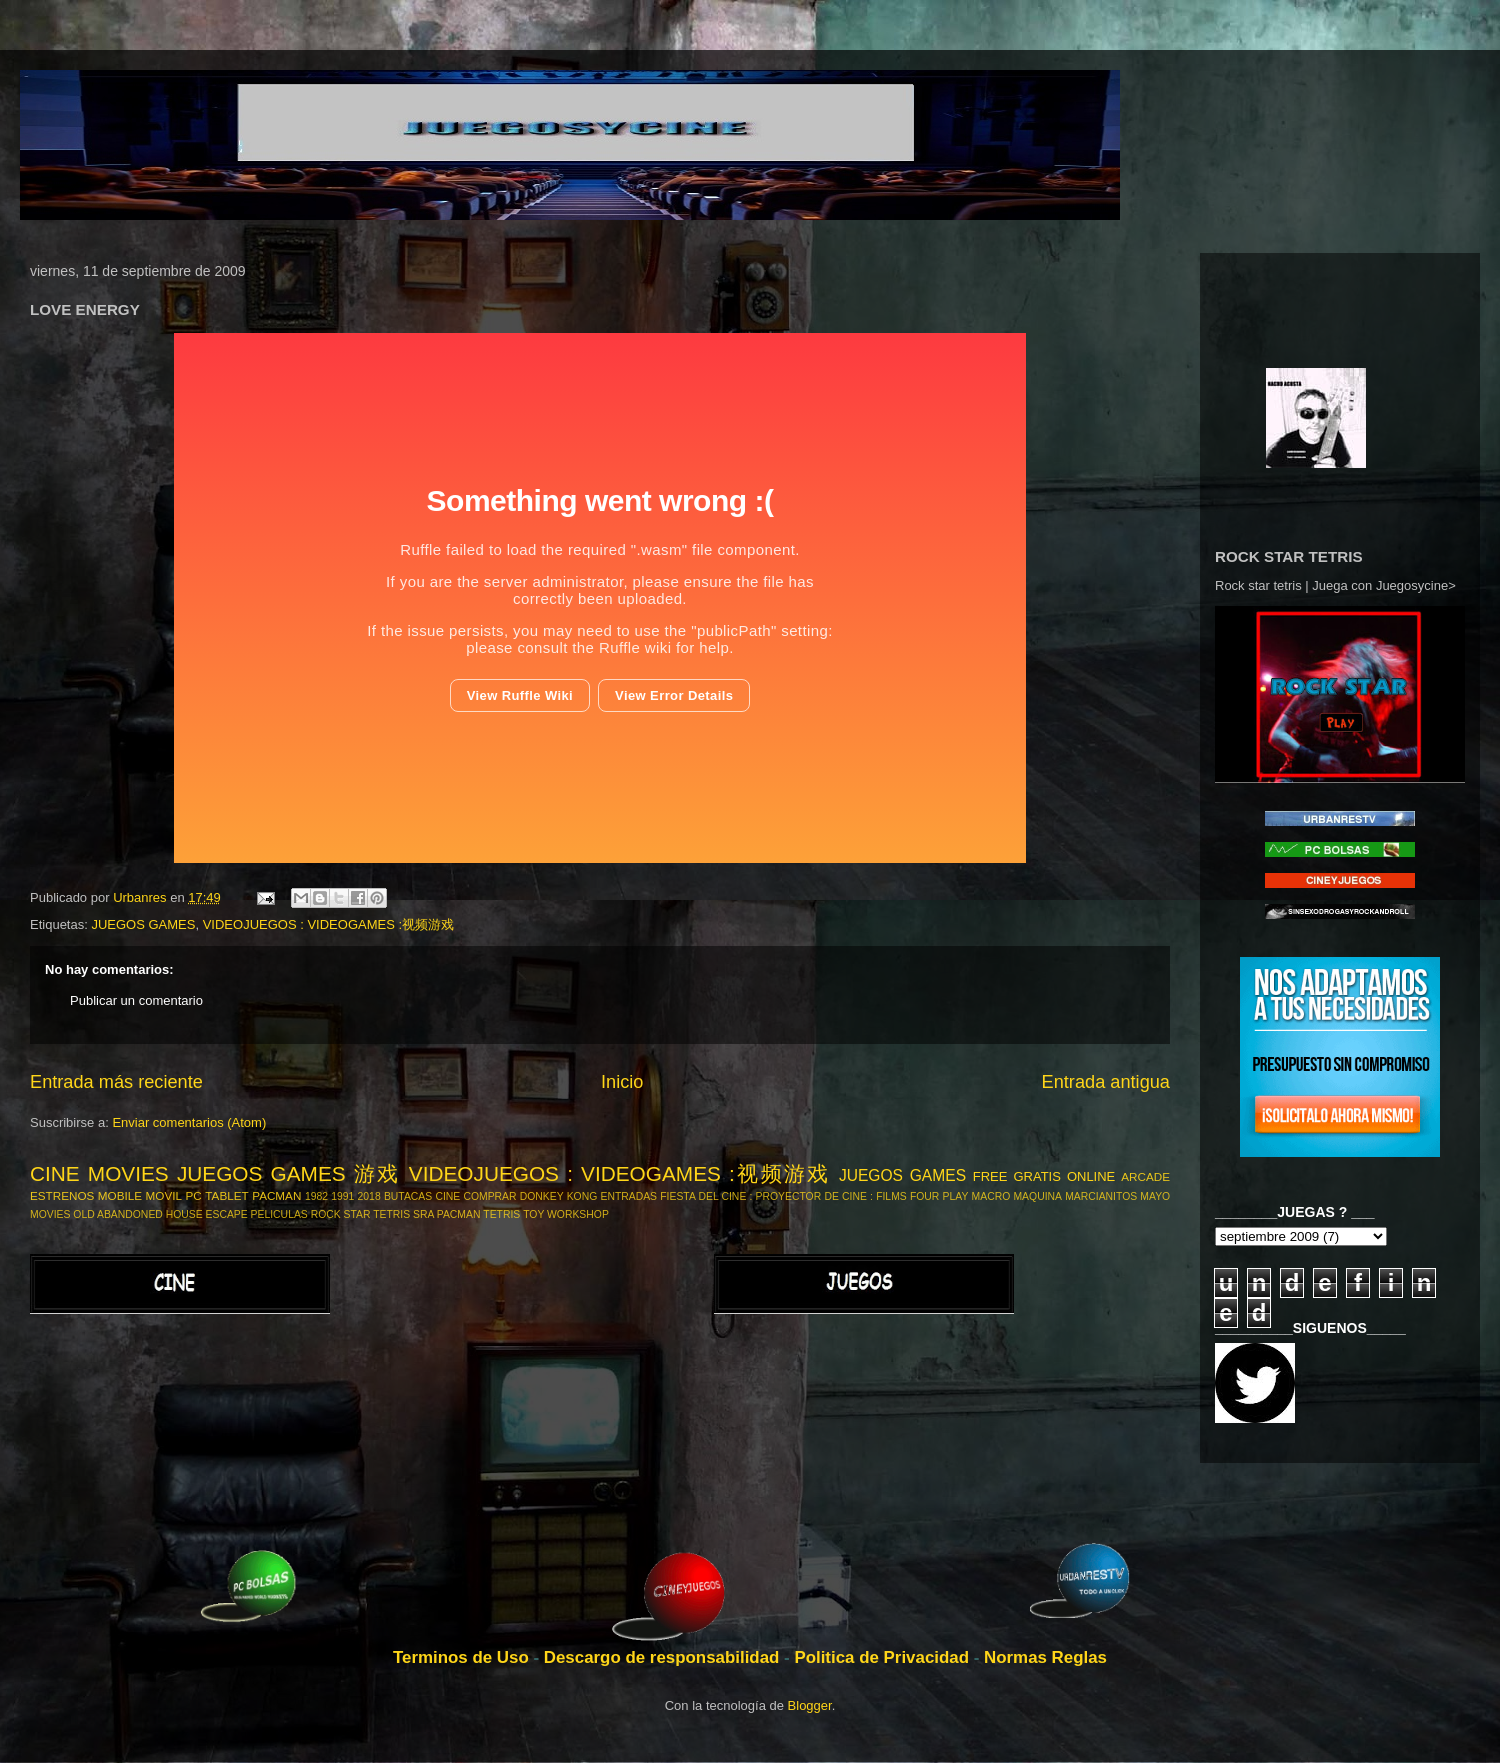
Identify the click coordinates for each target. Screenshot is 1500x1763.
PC (194, 1195)
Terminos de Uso (463, 1657)
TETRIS (501, 1214)
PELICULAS (279, 1214)
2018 (369, 1196)
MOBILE (120, 1195)
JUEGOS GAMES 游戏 (289, 1173)
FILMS (891, 1196)
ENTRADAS (628, 1196)
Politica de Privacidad (883, 1657)
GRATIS (1036, 1176)
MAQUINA (1037, 1196)
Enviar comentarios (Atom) (189, 1122)
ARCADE (1145, 1176)
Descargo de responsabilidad (664, 1657)
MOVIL (164, 1195)
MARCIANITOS (1101, 1196)
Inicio (622, 1082)
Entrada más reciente (116, 1082)
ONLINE (1091, 1176)
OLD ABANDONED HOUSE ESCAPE (160, 1214)
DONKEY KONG (558, 1196)
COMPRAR (489, 1196)
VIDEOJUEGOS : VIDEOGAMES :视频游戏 (328, 924)
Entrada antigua (1106, 1082)
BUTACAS (408, 1196)
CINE (447, 1196)
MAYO (1155, 1196)
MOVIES (50, 1214)
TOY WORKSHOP (566, 1214)
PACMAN (276, 1195)
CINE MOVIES (99, 1173)
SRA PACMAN (446, 1214)
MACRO (991, 1196)
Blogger (810, 1705)
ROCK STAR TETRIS (361, 1214)
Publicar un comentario (136, 1000)
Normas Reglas (1045, 1657)
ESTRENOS (62, 1195)
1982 (316, 1196)
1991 (342, 1196)
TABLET (226, 1195)
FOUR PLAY (939, 1196)
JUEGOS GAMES (143, 924)
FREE (990, 1176)
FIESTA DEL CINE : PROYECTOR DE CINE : (766, 1196)
